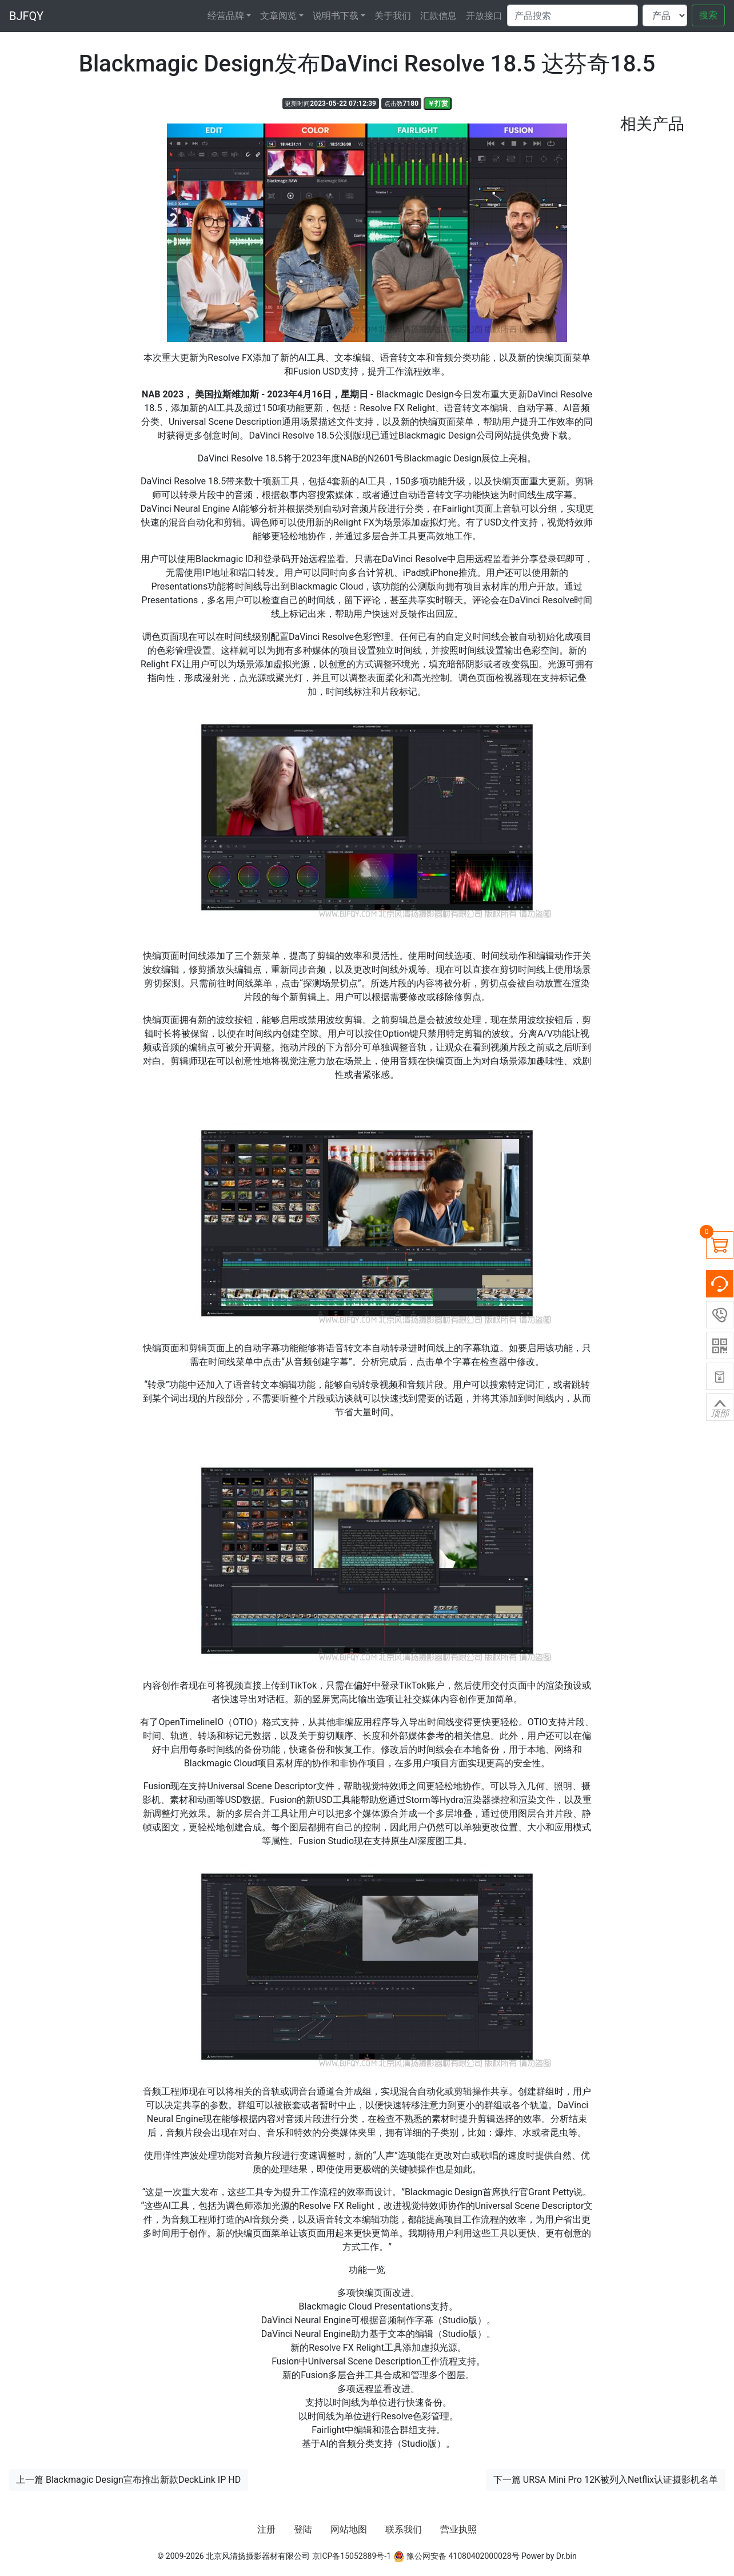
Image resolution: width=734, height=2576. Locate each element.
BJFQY (26, 16)
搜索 (708, 15)
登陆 (303, 2529)
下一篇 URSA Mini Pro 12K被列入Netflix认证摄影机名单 (605, 2479)
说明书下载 (335, 15)
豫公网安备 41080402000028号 (456, 2556)
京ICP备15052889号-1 (351, 2556)
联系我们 (403, 2529)
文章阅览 (278, 15)
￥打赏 (438, 103)
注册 (266, 2529)
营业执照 (458, 2529)
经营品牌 (226, 15)
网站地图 (348, 2529)
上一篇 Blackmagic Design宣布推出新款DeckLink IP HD (128, 2479)
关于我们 (392, 15)
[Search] (572, 15)
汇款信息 (438, 15)
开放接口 (484, 15)
